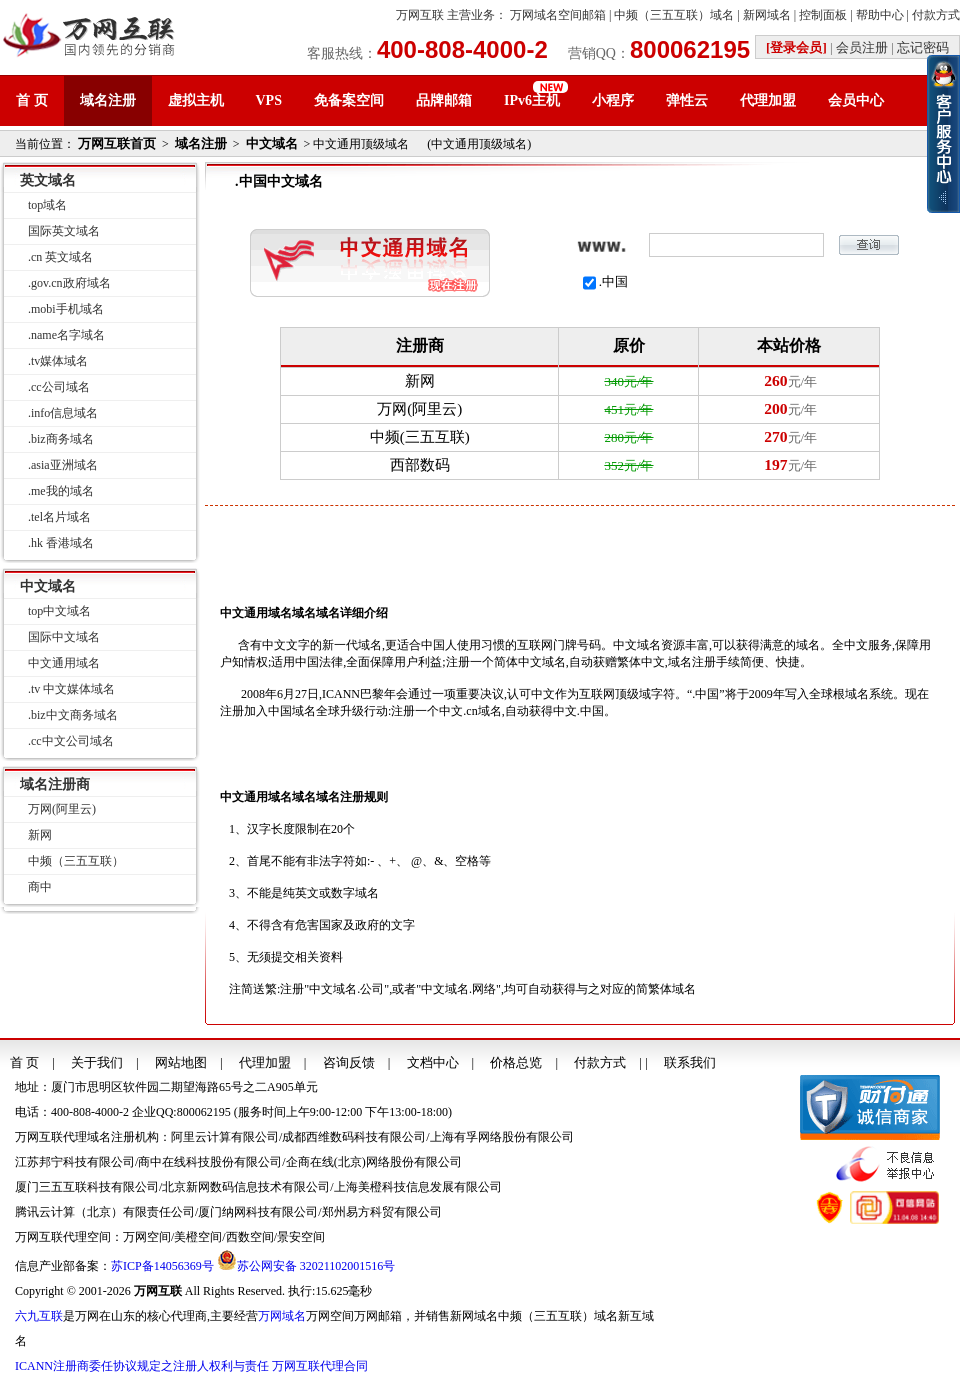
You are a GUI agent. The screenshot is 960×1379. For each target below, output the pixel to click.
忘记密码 (923, 47)
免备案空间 (349, 100)
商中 (40, 887)
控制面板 (823, 15)
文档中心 (433, 1062)
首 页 (32, 100)
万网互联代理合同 (320, 1366)
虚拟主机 (196, 100)
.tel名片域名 (59, 517)
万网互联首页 (117, 143)
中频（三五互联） (76, 861)
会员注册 (862, 47)
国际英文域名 (64, 231)
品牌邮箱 (444, 100)
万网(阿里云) (62, 809)
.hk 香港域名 (61, 543)
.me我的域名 (61, 491)
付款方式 (936, 15)
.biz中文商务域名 (73, 715)
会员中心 (856, 100)
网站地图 (181, 1062)
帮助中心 (880, 15)
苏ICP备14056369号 (162, 1266)
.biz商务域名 (61, 439)
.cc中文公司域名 (71, 741)
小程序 (613, 100)
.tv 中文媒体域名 (71, 689)
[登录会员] (796, 47)
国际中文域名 (64, 637)
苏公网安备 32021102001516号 (316, 1266)
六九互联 (39, 1316)
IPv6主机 (532, 100)
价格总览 (516, 1062)
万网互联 (420, 15)
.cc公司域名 (59, 387)
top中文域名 (59, 611)
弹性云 (687, 100)
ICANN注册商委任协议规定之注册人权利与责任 (142, 1366)
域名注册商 (55, 784)
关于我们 (97, 1062)
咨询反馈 (349, 1062)
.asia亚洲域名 (63, 465)
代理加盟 (768, 100)
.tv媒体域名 (58, 361)
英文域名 (48, 180)
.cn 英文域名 (60, 257)
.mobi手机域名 (66, 309)
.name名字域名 (66, 335)
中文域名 (272, 143)
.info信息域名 (63, 413)
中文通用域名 (64, 663)
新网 (40, 835)
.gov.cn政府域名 (69, 283)
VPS (269, 100)
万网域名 (282, 1316)
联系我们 (690, 1062)
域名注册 (108, 100)
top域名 (47, 205)
